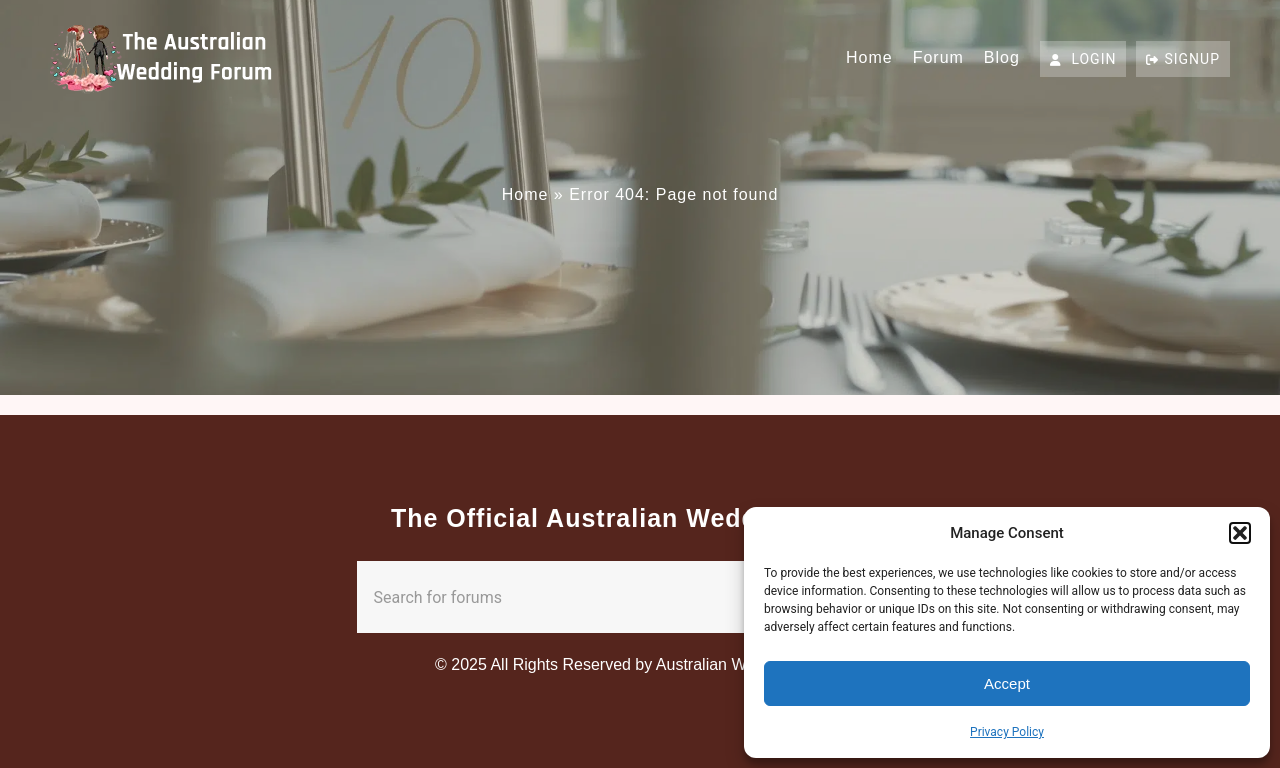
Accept (1007, 683)
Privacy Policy (1007, 732)
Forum (938, 57)
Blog (1002, 57)
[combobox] (600, 597)
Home (869, 57)
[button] (1240, 533)
